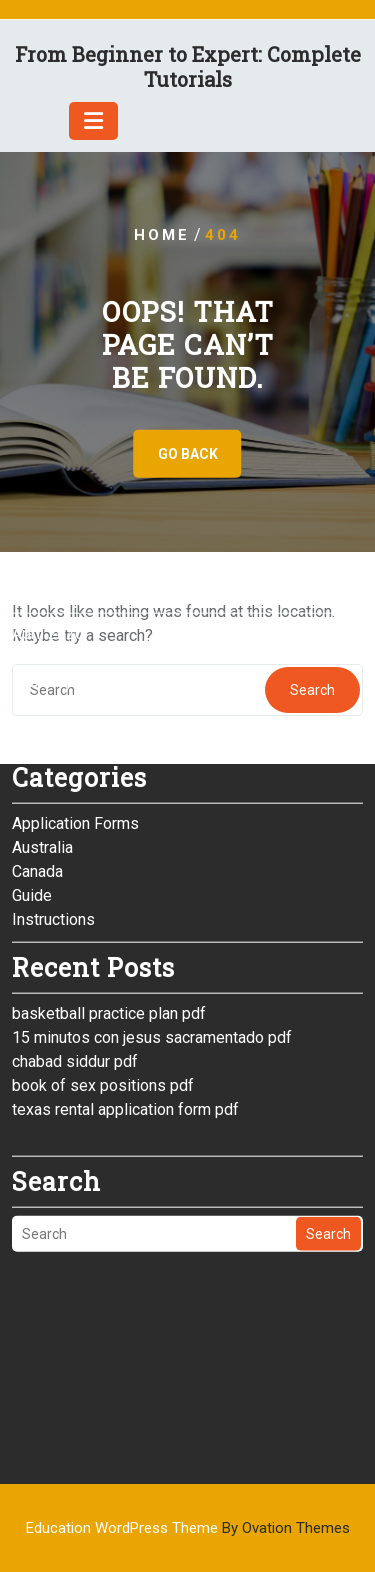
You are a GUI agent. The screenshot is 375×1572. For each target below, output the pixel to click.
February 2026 (62, 562)
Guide (32, 776)
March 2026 (53, 538)
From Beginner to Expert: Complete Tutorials (188, 66)
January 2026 (59, 586)
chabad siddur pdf (75, 942)
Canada (37, 752)
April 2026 (48, 514)
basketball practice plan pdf (109, 894)
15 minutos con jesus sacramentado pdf (152, 918)
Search (328, 1115)
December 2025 (68, 610)
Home (162, 235)
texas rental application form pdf (125, 990)
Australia (42, 728)
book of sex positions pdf (103, 966)
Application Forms (75, 704)
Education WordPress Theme (188, 1528)
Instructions (53, 800)
